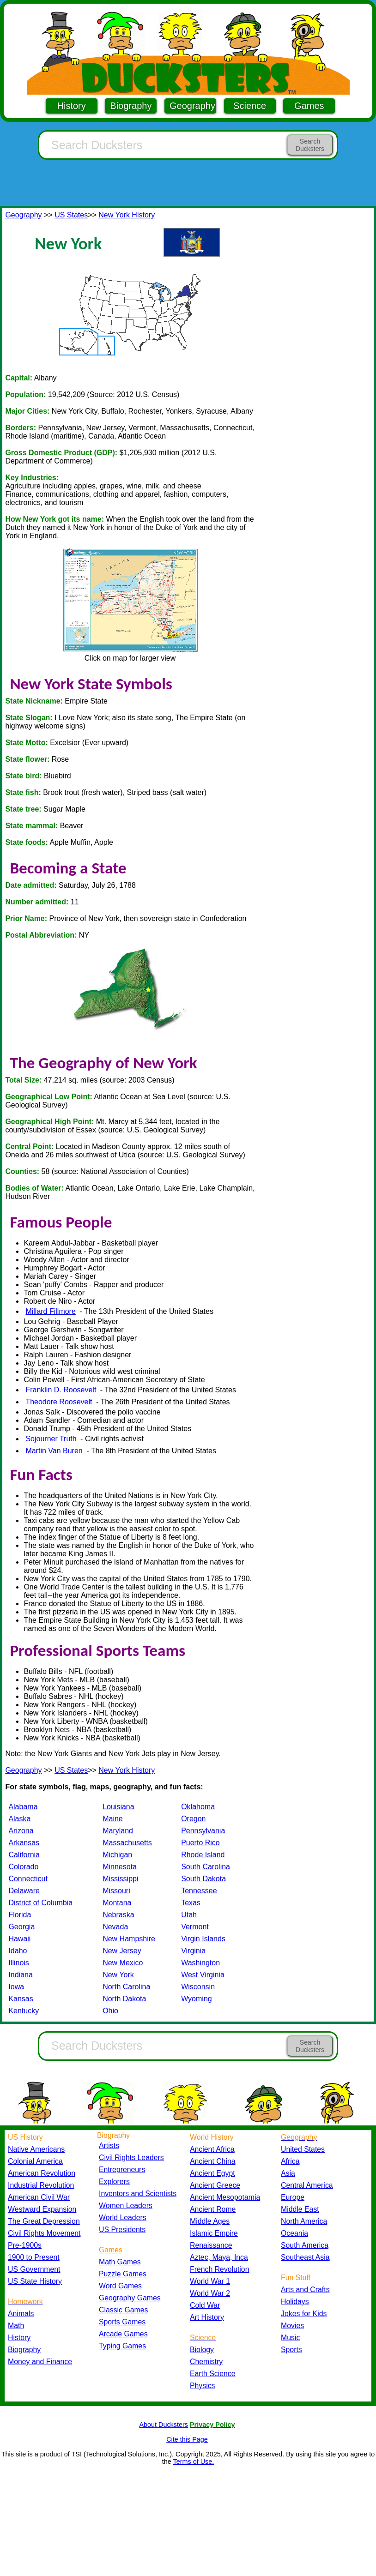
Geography (192, 106)
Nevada (115, 1927)
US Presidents (122, 2229)
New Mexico (123, 1963)
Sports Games (122, 2322)
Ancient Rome (213, 2209)
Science (249, 106)
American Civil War (39, 2197)
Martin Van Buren (53, 1451)
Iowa (16, 1987)
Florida (19, 1915)
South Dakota (203, 1879)
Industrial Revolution (41, 2185)
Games (309, 106)
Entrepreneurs (122, 2169)
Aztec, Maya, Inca (219, 2257)
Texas (190, 1903)
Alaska (19, 1819)
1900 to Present (34, 2257)
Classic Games (123, 2310)
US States (71, 215)
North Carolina (126, 1987)
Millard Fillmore (50, 1311)
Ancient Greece (215, 2185)
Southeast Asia (305, 2257)
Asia (288, 2173)
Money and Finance (40, 2361)
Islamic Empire (214, 2233)
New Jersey (122, 1951)
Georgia (21, 1927)
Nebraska (118, 1915)
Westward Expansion (42, 2209)
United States (303, 2149)
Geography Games (130, 2298)
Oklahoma (198, 1807)
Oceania (294, 2233)
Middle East (300, 2209)
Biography (131, 106)
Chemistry (206, 2361)
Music (290, 2337)
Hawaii (19, 1939)
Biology (202, 2349)
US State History (35, 2281)
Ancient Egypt (212, 2173)
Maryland (118, 1831)
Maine (113, 1819)
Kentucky (23, 2011)
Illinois (18, 1963)
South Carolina (205, 1867)
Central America (307, 2185)
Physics (202, 2385)
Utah (189, 1915)
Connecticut (28, 1879)
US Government (34, 2269)
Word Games (120, 2286)
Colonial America (35, 2161)
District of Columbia (40, 1903)
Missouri (116, 1891)
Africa (290, 2161)
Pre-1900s (25, 2245)
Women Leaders (125, 2205)
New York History (126, 215)
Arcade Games (123, 2334)
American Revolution (41, 2173)
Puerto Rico (200, 1843)
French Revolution (219, 2269)
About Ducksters (163, 2424)
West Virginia (202, 1975)
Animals (21, 2313)
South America (304, 2245)
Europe (292, 2197)
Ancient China (213, 2161)
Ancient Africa (212, 2149)
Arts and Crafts (305, 2289)
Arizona (20, 1831)
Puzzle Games (122, 2274)
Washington (200, 1963)
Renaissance (211, 2245)
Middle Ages (210, 2221)
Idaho (17, 1951)
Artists (109, 2145)
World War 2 (210, 2293)
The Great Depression (44, 2221)
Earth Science (213, 2373)
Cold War (205, 2305)
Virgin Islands (203, 1939)
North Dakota (124, 1999)
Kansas (20, 1999)
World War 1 (210, 2281)
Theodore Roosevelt (58, 1402)
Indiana (20, 1975)
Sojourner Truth (50, 1439)
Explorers (114, 2181)
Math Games (120, 2262)
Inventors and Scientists (137, 2193)
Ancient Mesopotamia (225, 2197)
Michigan (117, 1855)
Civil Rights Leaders (131, 2157)
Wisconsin (198, 1987)
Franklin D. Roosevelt (60, 1390)
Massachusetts (127, 1843)
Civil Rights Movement (44, 2233)
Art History (207, 2317)
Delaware (24, 1891)
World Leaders (122, 2217)
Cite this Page (187, 2439)
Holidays (295, 2301)
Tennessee (199, 1891)
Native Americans (36, 2149)
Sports (291, 2349)
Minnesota (120, 1867)
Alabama (22, 1807)
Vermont (195, 1927)
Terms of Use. (193, 2461)
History (71, 106)
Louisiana (118, 1807)
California (24, 1855)
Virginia (193, 1951)
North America (304, 2221)
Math (16, 2325)
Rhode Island (202, 1855)
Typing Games (122, 2346)
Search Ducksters (310, 145)
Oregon (193, 1819)
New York (118, 1975)
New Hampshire (129, 1939)
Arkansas (23, 1843)
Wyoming (196, 1999)
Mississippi (120, 1879)
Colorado (23, 1867)
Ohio (110, 2011)
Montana (117, 1903)
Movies (292, 2325)
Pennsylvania (203, 1831)
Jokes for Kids (304, 2313)
